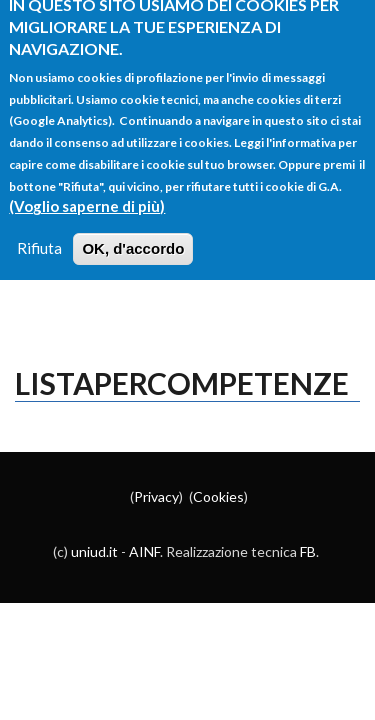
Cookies (218, 496)
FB (308, 551)
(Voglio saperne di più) (87, 192)
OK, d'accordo (133, 234)
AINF (144, 551)
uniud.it (94, 551)
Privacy (156, 496)
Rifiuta (39, 234)
